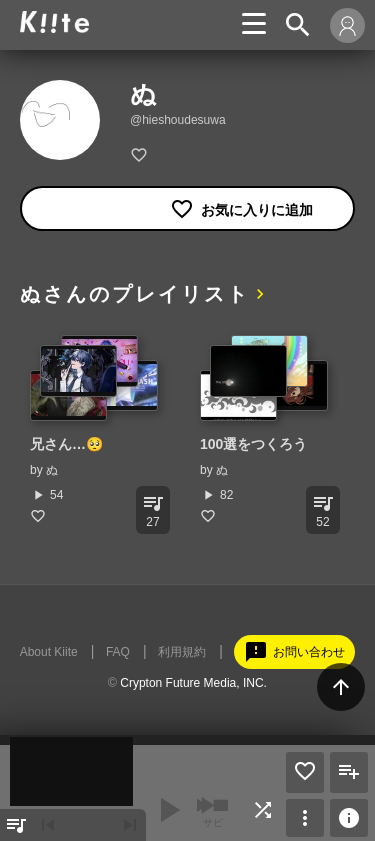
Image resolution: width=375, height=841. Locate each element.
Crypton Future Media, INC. (193, 683)
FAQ (118, 652)
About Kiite (49, 652)
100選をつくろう (253, 444)
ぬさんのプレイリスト (135, 294)
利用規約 (182, 652)
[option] (95, 429)
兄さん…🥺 (66, 444)
